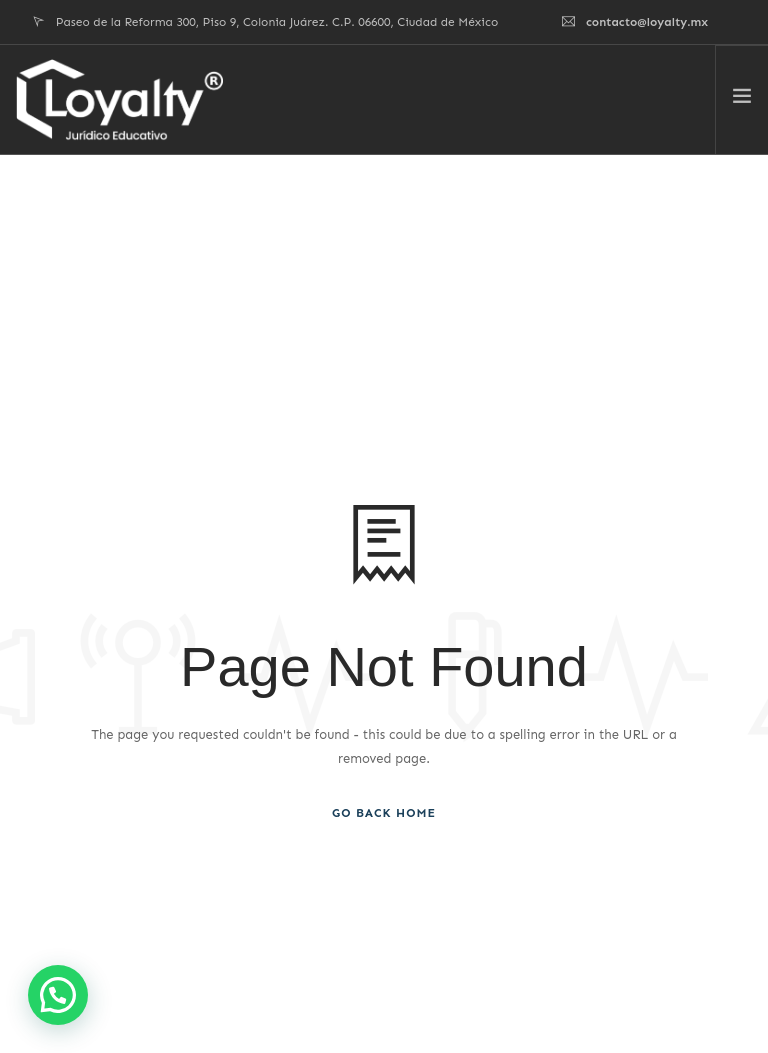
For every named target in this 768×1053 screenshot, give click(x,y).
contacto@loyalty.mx (647, 22)
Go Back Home (384, 813)
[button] (58, 995)
